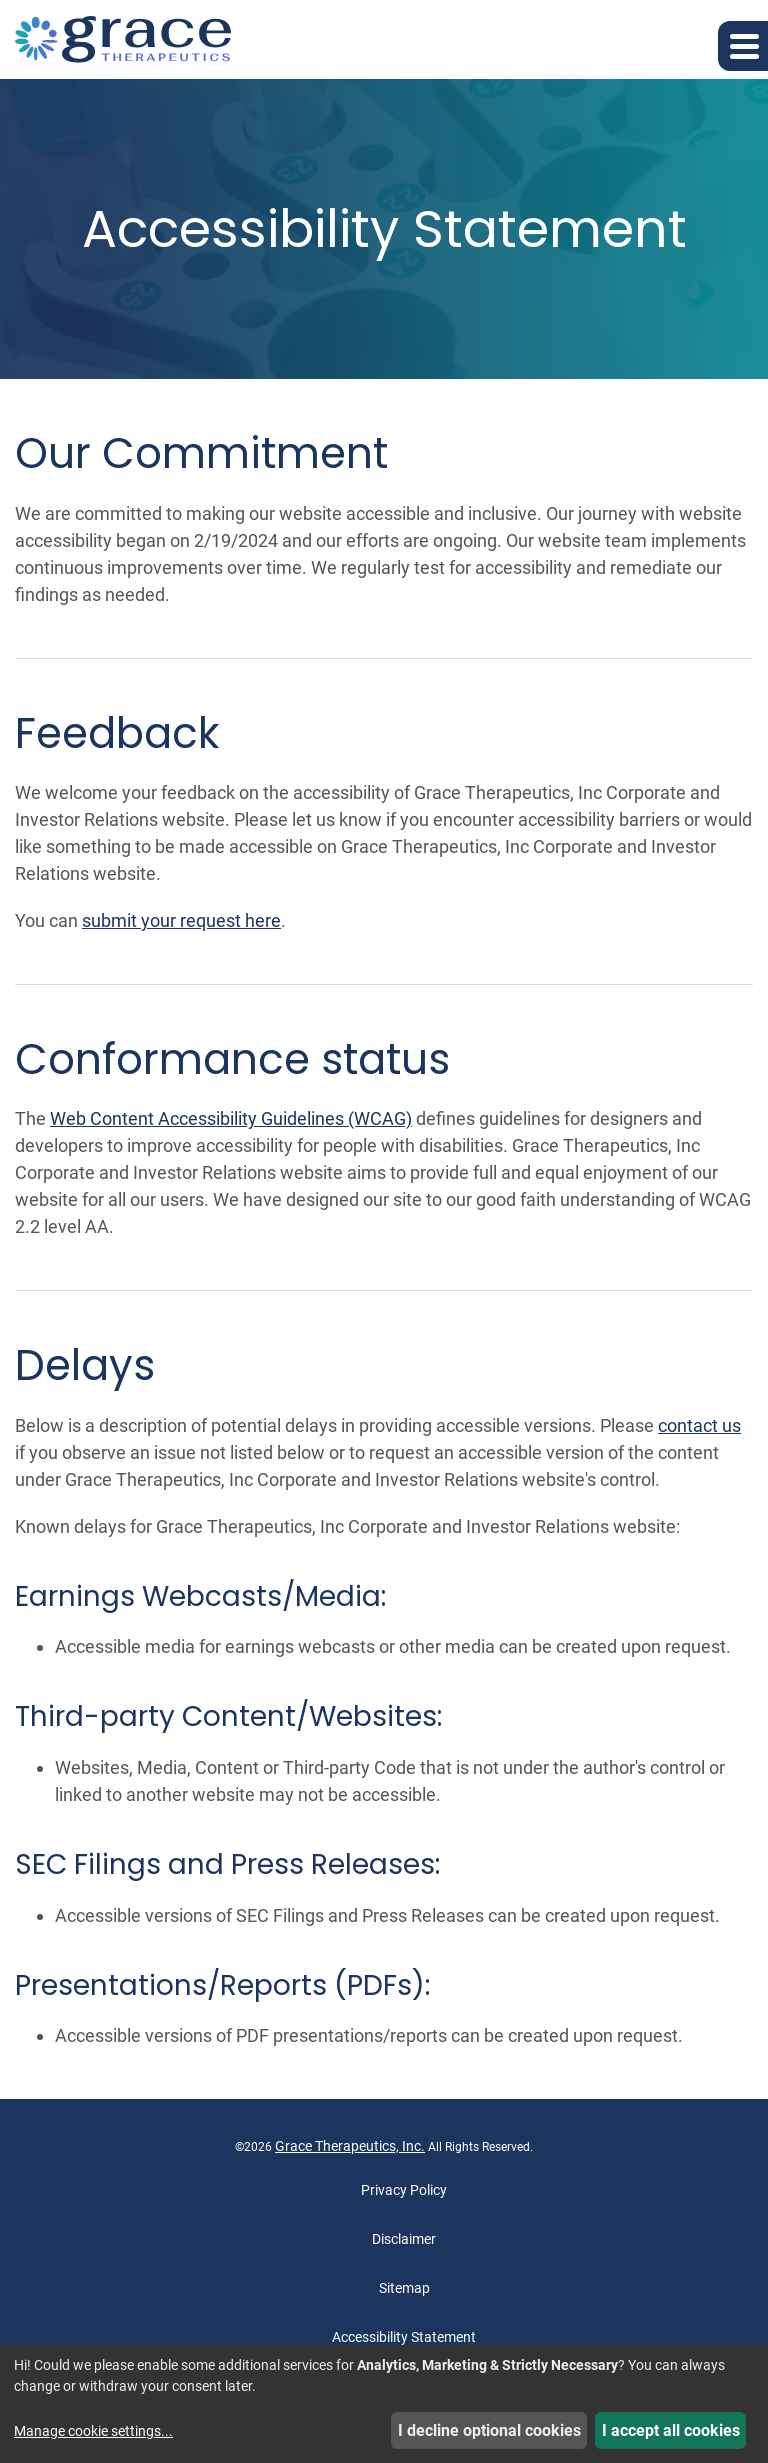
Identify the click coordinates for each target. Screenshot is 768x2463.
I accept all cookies (671, 2430)
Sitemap (404, 2288)
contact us (699, 1425)
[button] (743, 46)
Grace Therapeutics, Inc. (350, 2146)
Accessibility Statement (404, 2337)
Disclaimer (404, 2239)
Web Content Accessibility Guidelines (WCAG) (231, 1118)
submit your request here (181, 920)
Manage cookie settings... (93, 2431)
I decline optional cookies (489, 2430)
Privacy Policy (404, 2190)
